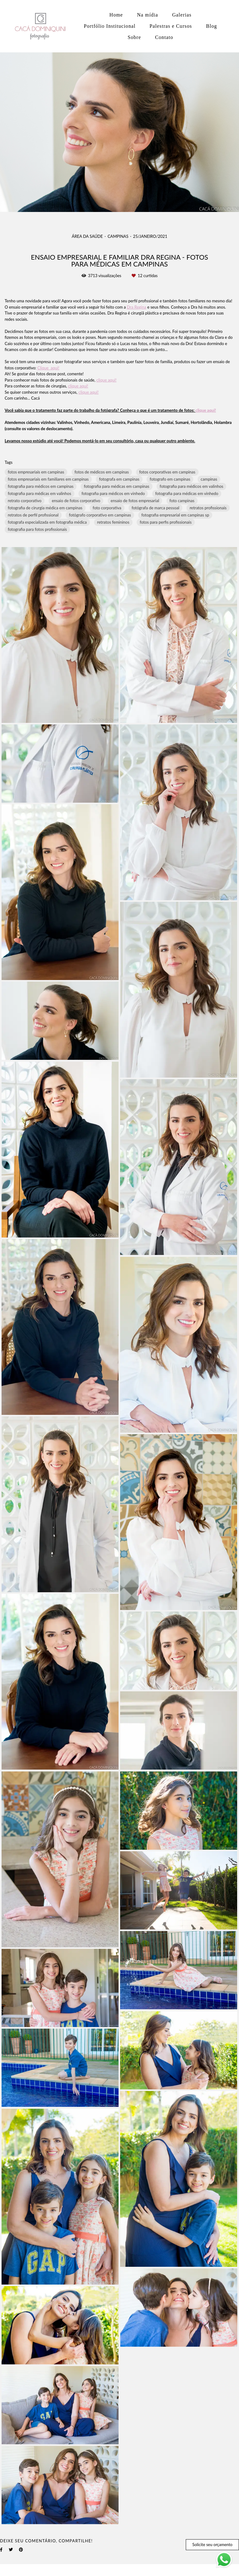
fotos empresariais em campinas (36, 471)
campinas (209, 479)
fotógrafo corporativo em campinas (100, 514)
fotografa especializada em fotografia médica (47, 522)
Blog (211, 26)
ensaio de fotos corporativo (76, 500)
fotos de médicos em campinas (102, 471)
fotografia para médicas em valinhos (39, 493)
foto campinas (182, 500)
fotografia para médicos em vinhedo (113, 493)
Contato (164, 37)
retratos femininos (113, 522)
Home (116, 14)
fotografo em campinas (170, 479)
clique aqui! (106, 380)
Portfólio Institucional (109, 26)
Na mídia (147, 14)
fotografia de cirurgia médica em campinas (45, 507)
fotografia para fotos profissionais (37, 529)
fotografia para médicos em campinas (40, 486)
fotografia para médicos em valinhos (191, 486)
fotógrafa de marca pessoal (155, 507)
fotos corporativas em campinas (167, 471)
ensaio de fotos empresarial (135, 500)
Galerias (181, 14)
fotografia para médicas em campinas (116, 486)
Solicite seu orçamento (212, 2544)
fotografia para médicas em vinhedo (186, 493)
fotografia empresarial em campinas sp (175, 514)
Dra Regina (136, 307)
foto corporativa (107, 507)
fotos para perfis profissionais (166, 522)
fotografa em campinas (119, 479)
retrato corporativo (24, 500)
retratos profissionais (208, 507)
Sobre (134, 37)
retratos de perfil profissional (33, 514)
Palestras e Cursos (171, 26)
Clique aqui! (48, 368)
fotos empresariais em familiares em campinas (48, 479)
